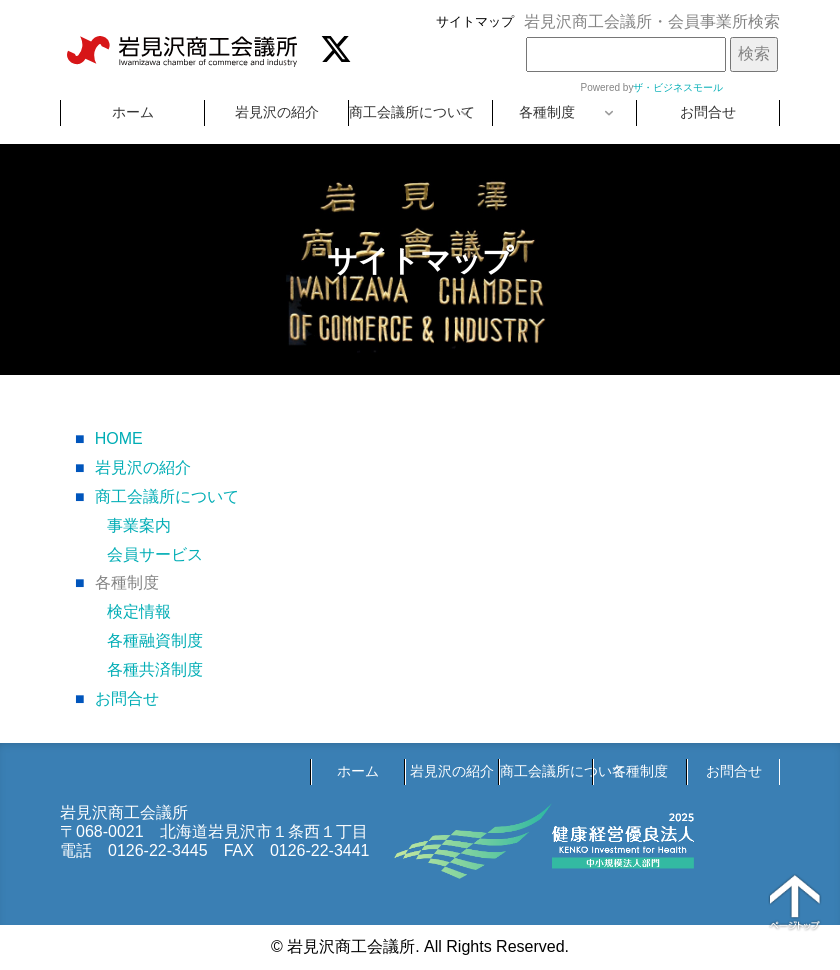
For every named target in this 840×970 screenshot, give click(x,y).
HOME (109, 438)
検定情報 (139, 611)
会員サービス (155, 554)
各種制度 (547, 112)
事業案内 (139, 525)
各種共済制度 (155, 669)
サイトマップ (475, 21)
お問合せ (708, 112)
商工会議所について (412, 112)
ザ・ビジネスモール (678, 87)
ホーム (133, 112)
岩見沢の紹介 (277, 112)
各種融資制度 (155, 640)
